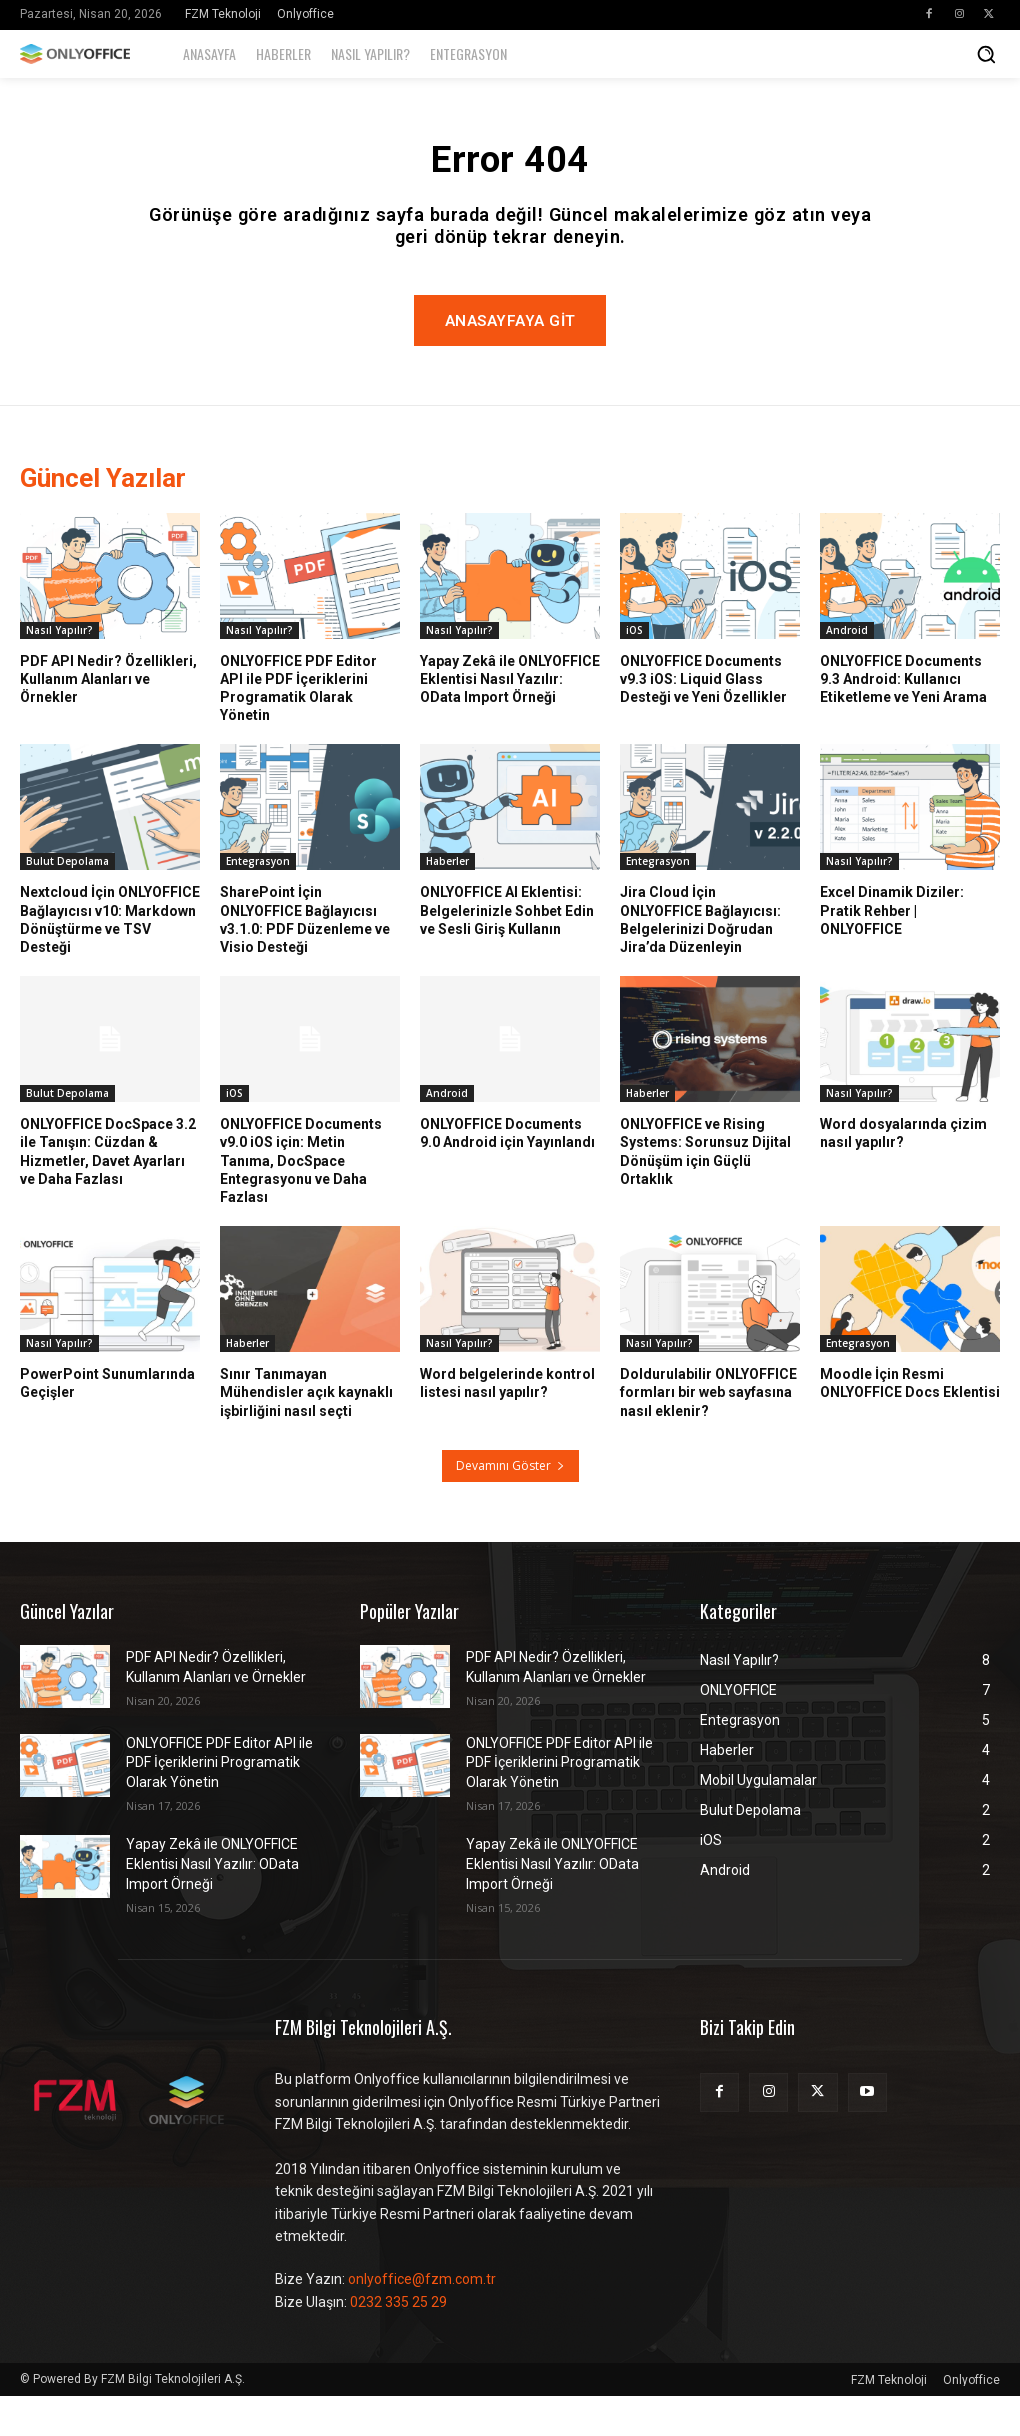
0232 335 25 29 (398, 2341)
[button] (986, 54)
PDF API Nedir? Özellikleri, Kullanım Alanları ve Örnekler (108, 718)
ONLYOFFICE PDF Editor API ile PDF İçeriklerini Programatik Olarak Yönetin (298, 727)
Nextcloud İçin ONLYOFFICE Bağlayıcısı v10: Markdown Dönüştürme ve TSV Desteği (110, 959)
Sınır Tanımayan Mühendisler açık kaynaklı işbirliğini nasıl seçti (306, 1432)
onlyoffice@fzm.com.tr (422, 2319)
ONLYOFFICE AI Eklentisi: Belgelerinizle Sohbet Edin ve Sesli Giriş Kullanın (507, 950)
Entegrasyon (258, 901)
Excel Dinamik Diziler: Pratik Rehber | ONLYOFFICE (892, 950)
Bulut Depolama (67, 901)
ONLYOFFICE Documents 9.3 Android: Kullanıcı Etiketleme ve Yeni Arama (903, 718)
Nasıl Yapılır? (59, 669)
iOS (634, 669)
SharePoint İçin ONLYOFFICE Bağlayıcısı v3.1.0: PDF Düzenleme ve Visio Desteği (305, 959)
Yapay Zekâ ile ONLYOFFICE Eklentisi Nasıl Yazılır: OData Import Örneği (510, 718)
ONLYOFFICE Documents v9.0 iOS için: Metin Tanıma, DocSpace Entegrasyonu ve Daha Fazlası (301, 1200)
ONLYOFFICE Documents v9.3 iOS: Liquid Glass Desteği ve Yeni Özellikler (703, 718)
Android (847, 669)
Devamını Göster (510, 1504)
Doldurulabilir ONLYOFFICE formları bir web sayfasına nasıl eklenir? (708, 1432)
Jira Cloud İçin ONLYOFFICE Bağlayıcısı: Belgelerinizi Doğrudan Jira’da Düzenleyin (700, 959)
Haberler (447, 901)
